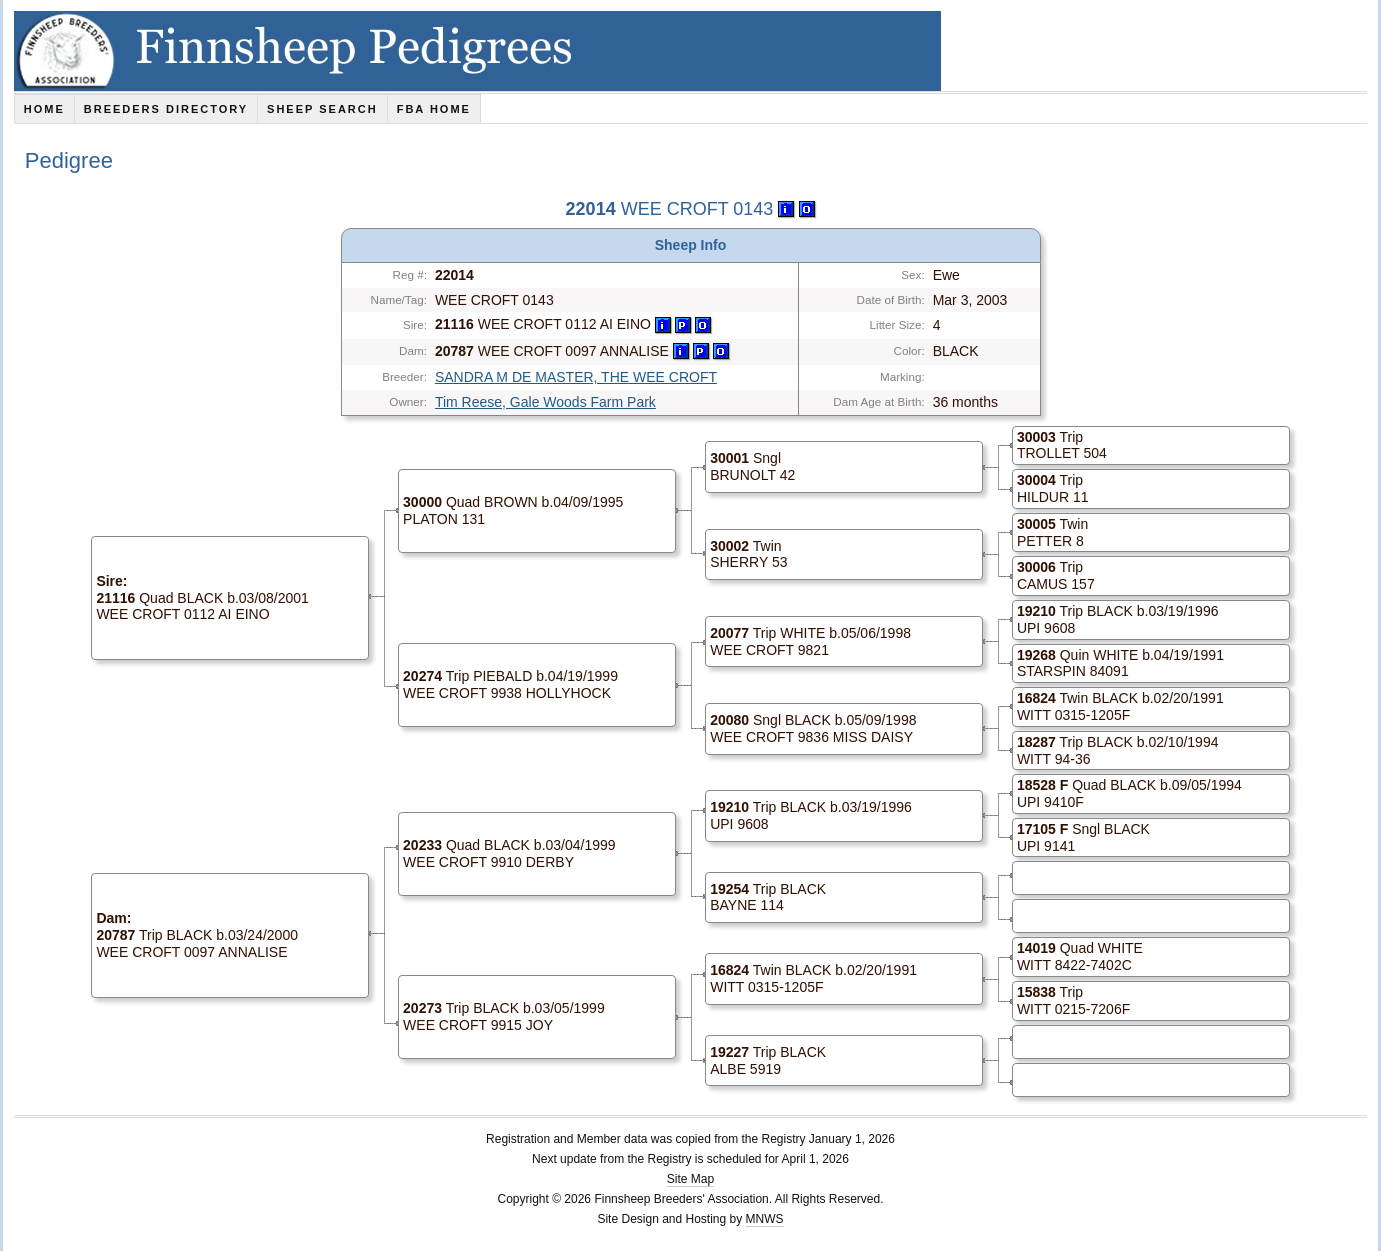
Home (44, 109)
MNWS (765, 1219)
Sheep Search (322, 109)
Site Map (690, 1179)
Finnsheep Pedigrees (477, 51)
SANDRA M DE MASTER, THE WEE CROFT (576, 377)
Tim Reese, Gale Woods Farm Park (545, 402)
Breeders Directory (166, 109)
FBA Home (434, 109)
